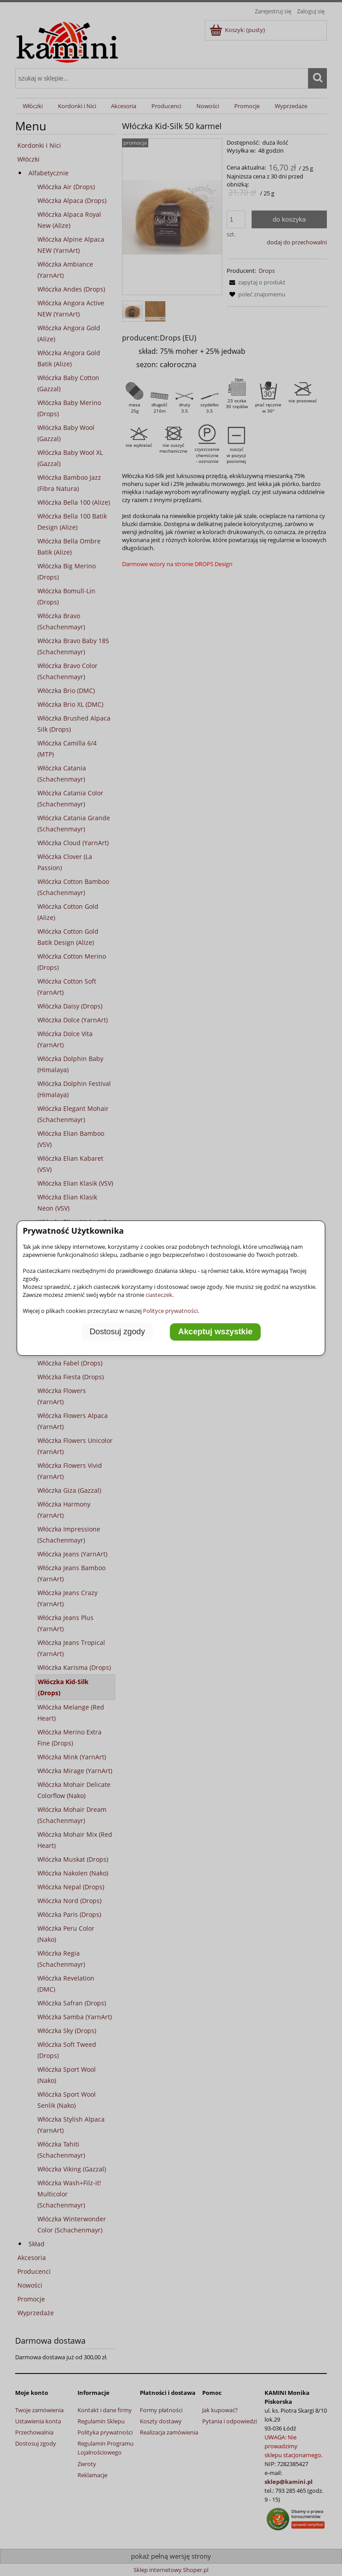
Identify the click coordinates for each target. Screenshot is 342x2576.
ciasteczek (159, 1295)
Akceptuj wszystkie (215, 1332)
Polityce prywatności (170, 1311)
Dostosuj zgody (117, 1332)
